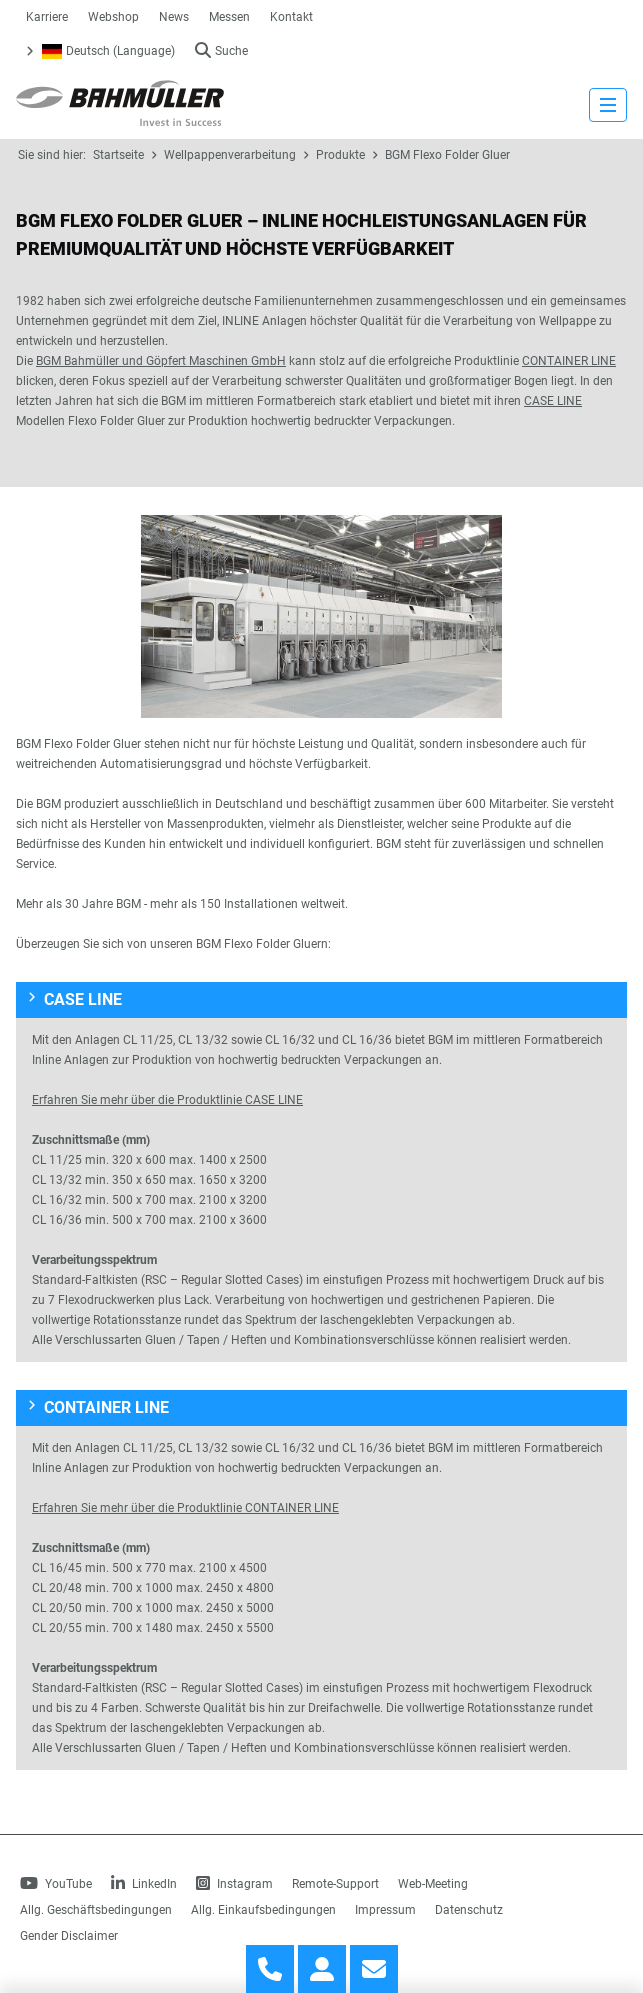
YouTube (56, 1884)
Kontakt (291, 17)
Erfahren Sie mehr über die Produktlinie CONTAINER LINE (185, 1508)
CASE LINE (553, 401)
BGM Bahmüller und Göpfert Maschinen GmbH (161, 361)
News (174, 17)
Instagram (234, 1884)
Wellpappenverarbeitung (230, 155)
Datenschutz (469, 1910)
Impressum (385, 1910)
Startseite (118, 155)
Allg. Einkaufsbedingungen (263, 1910)
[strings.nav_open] (608, 105)
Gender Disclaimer (69, 1936)
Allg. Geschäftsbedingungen (96, 1910)
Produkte (340, 155)
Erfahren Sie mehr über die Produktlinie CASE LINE (167, 1100)
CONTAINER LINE (569, 361)
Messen (229, 17)
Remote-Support (335, 1884)
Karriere (47, 17)
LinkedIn (144, 1884)
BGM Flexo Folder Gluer (447, 155)
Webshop (113, 17)
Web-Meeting (433, 1884)
